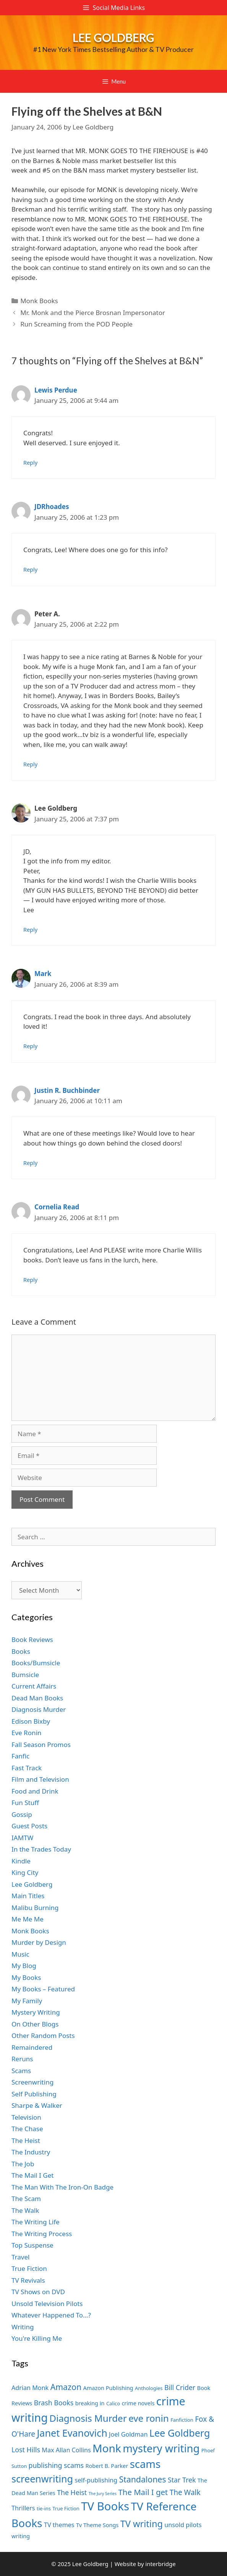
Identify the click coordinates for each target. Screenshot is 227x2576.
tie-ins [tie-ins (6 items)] (44, 2508)
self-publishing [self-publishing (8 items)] (96, 2480)
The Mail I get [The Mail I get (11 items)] (143, 2492)
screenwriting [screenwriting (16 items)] (42, 2478)
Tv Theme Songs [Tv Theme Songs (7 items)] (97, 2525)
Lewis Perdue (55, 390)
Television (26, 2117)
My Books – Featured (43, 1989)
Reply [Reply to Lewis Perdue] (30, 462)
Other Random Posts (43, 2035)
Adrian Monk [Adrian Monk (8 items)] (30, 2388)
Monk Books (39, 300)
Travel (20, 2257)
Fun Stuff (25, 1802)
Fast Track (26, 1767)
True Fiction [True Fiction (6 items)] (65, 2508)
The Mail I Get (32, 2175)
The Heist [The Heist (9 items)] (72, 2492)
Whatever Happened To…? (51, 2315)
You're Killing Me (36, 2338)
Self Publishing (34, 2094)
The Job (22, 2163)
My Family (26, 2000)
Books (20, 1651)
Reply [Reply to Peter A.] (30, 764)
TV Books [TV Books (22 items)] (105, 2506)
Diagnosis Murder (38, 1709)
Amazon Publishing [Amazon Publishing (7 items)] (108, 2388)
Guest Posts (29, 1825)
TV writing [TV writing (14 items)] (141, 2524)
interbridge (160, 2564)
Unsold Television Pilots (47, 2303)
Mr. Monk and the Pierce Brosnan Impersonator (92, 312)
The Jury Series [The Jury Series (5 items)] (103, 2493)
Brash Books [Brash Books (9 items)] (53, 2402)
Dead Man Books (37, 1698)
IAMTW (22, 1837)
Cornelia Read (56, 1206)
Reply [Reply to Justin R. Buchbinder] (30, 1163)
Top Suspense (32, 2245)
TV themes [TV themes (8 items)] (59, 2525)
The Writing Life (35, 2221)
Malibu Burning (35, 1907)
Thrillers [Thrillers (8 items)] (23, 2508)
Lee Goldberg (113, 37)
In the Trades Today (41, 1849)
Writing (22, 2326)
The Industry (30, 2152)
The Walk (25, 2210)
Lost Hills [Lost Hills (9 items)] (25, 2449)
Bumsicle (25, 1674)
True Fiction (29, 2268)
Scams (21, 2070)
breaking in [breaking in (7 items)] (90, 2403)
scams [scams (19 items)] (145, 2464)
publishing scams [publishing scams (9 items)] (56, 2465)
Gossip (21, 1814)
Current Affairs (33, 1686)
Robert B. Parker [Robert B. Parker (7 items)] (106, 2465)
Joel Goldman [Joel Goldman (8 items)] (128, 2434)
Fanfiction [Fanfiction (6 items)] (181, 2419)
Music (20, 1954)
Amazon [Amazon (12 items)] (65, 2386)
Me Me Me (27, 1919)
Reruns (22, 2058)
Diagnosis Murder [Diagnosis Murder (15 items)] (87, 2418)
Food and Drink (34, 1791)
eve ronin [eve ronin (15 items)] (148, 2418)
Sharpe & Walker (36, 2105)
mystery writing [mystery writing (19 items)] (161, 2448)
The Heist (25, 2140)
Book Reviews (32, 1639)
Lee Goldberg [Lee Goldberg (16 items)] (179, 2432)
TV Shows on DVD (38, 2291)
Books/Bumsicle (35, 1662)
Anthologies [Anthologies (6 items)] (149, 2388)
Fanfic (20, 1756)
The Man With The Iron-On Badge (62, 2187)
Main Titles (27, 1895)
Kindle (21, 1861)
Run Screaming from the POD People (76, 324)
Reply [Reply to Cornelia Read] (30, 1279)
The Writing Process (41, 2233)
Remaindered (31, 2047)
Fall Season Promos (41, 1744)
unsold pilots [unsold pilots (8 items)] (182, 2525)
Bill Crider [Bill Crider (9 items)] (179, 2387)
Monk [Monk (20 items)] (106, 2448)
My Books (26, 1977)
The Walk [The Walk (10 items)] (185, 2492)
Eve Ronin (26, 1732)
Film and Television (40, 1779)
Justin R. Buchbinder (67, 1090)
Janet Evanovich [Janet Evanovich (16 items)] (72, 2432)
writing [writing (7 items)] (20, 2536)
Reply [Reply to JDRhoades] (30, 569)
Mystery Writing (35, 2012)
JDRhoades (51, 506)
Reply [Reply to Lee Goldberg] (30, 929)
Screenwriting (32, 2082)
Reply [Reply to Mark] (30, 1046)
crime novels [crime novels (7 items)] (138, 2403)
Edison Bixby (30, 1721)
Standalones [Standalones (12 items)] (142, 2479)
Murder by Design (38, 1942)
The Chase (27, 2128)
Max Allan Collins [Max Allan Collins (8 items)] (66, 2450)
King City (24, 1872)
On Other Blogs (34, 2024)
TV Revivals (28, 2280)
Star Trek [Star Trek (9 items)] (182, 2479)
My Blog (23, 1965)
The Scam (26, 2198)
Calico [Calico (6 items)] (113, 2403)
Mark (42, 973)
